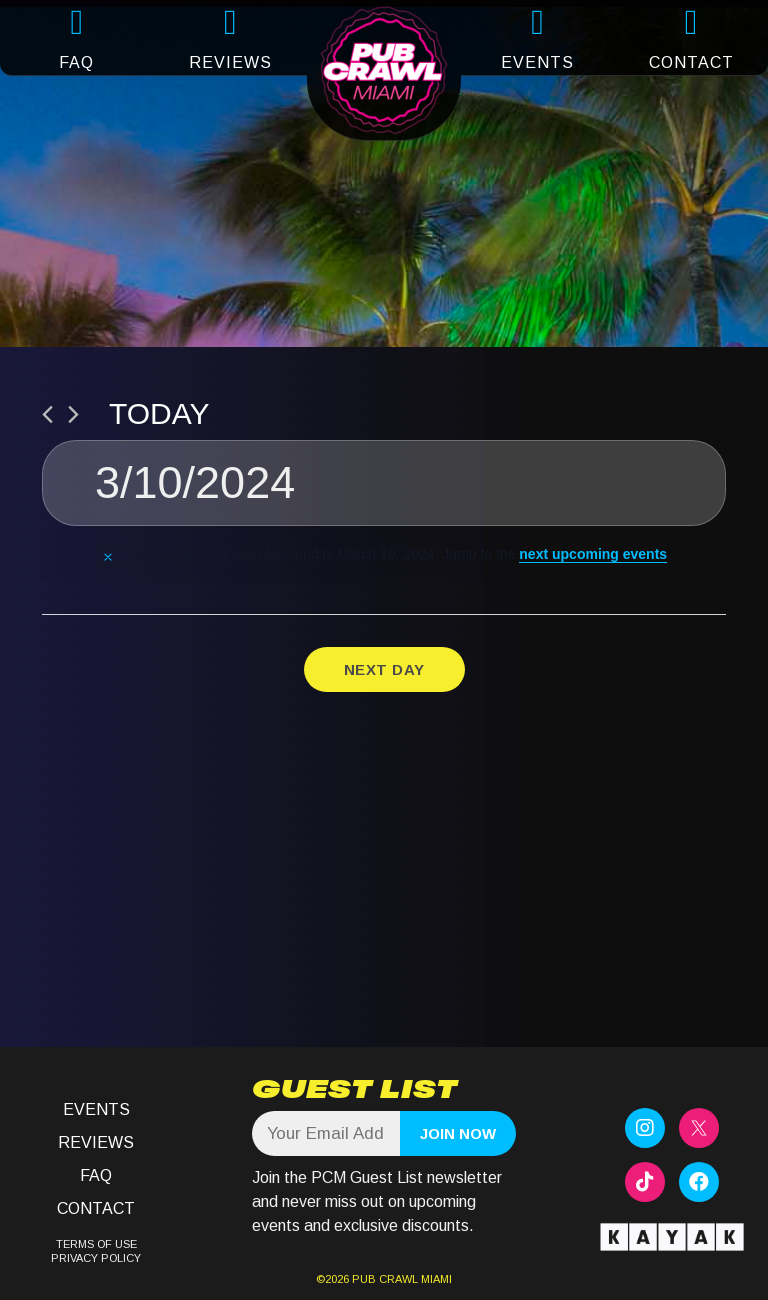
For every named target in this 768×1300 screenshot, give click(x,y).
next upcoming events (593, 554)
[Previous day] (47, 414)
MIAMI (435, 1279)
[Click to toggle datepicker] (384, 483)
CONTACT (691, 62)
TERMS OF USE (96, 1244)
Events (96, 1109)
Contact (96, 1208)
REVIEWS (230, 62)
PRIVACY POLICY (96, 1258)
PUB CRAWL (385, 1279)
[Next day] (73, 414)
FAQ (76, 62)
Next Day (384, 669)
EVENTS (537, 62)
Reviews (96, 1142)
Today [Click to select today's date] (159, 413)
